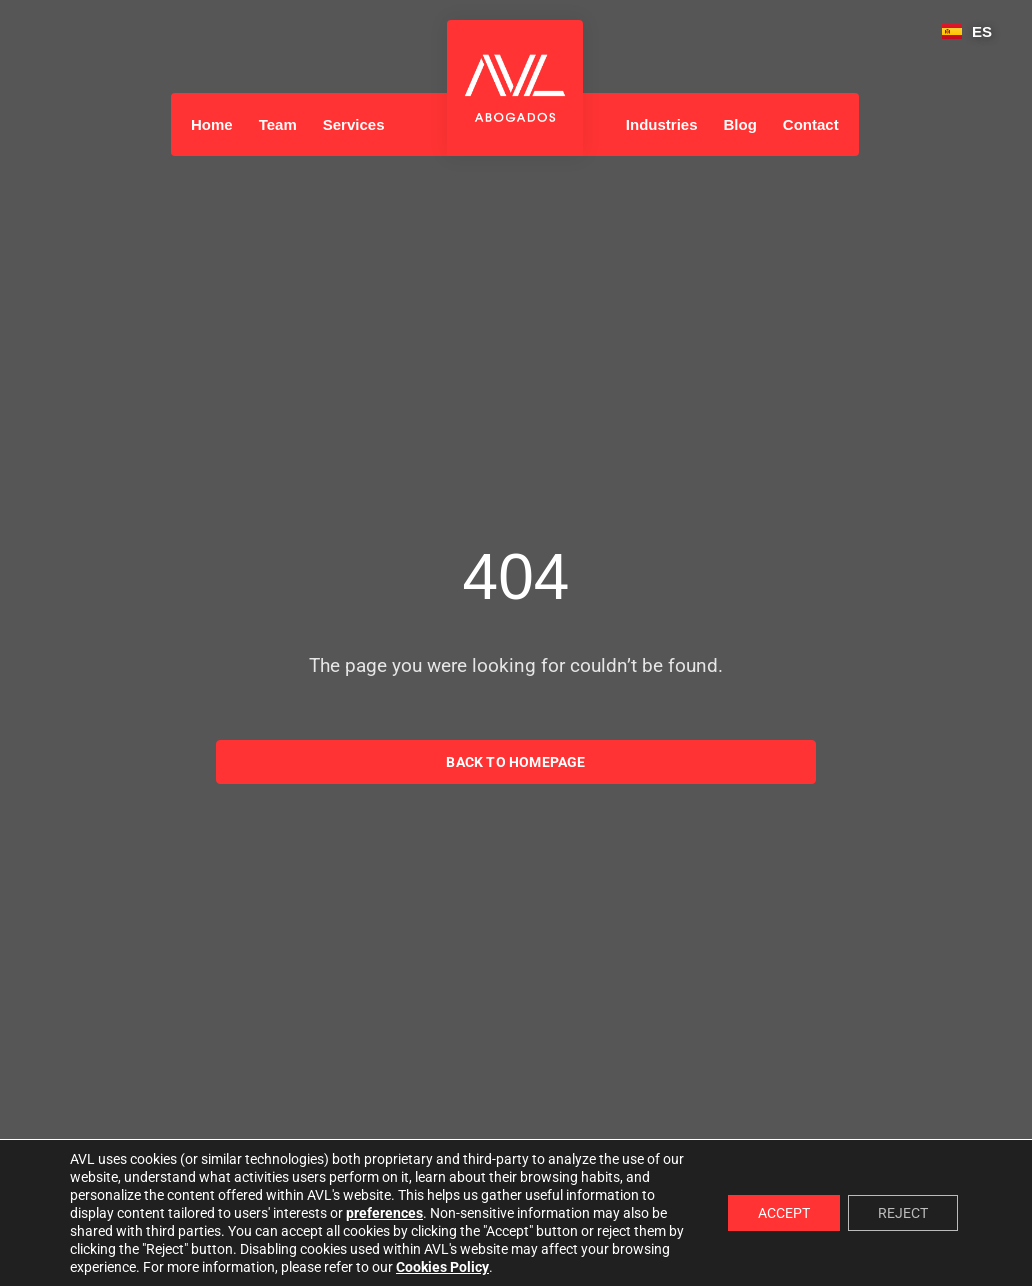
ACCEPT (784, 1213)
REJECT (903, 1213)
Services (354, 124)
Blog (740, 124)
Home (212, 124)
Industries (662, 124)
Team (278, 124)
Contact (811, 124)
